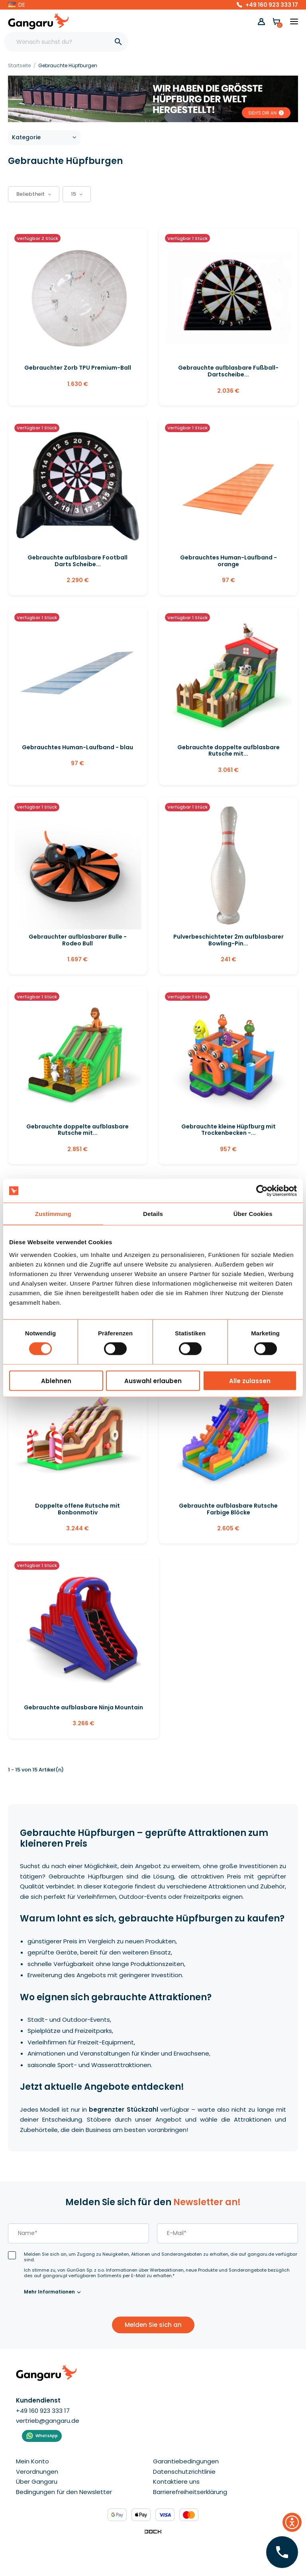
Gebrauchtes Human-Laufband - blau (77, 747)
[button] (16, 5)
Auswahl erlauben (153, 1380)
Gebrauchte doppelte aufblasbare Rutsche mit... (228, 750)
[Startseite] (20, 65)
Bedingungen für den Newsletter (64, 2492)
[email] (227, 2233)
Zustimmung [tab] (53, 1213)
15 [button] (76, 194)
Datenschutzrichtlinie (184, 2471)
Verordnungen (37, 2471)
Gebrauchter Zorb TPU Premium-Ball (77, 368)
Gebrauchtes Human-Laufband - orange (228, 560)
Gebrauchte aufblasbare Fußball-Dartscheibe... (228, 371)
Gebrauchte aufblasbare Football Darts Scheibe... (77, 560)
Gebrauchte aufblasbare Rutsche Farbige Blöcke (228, 1509)
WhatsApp (46, 2436)
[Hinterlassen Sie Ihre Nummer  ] (282, 2552)
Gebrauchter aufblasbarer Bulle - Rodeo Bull (78, 940)
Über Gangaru (36, 2481)
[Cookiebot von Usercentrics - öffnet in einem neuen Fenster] (262, 1191)
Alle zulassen (250, 1380)
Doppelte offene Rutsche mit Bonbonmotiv (77, 1509)
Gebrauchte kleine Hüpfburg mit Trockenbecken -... (228, 1129)
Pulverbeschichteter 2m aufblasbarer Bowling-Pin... (228, 940)
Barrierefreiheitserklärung (190, 2492)
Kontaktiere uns (176, 2481)
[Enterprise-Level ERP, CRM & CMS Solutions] (153, 2531)
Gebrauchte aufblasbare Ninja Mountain (83, 1707)
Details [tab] (153, 1213)
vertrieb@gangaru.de (47, 2420)
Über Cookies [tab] (253, 1213)
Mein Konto (32, 2461)
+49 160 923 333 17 (271, 5)
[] (118, 42)
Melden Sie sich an (153, 2325)
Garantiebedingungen (186, 2461)
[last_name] (78, 2233)
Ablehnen (56, 1380)
